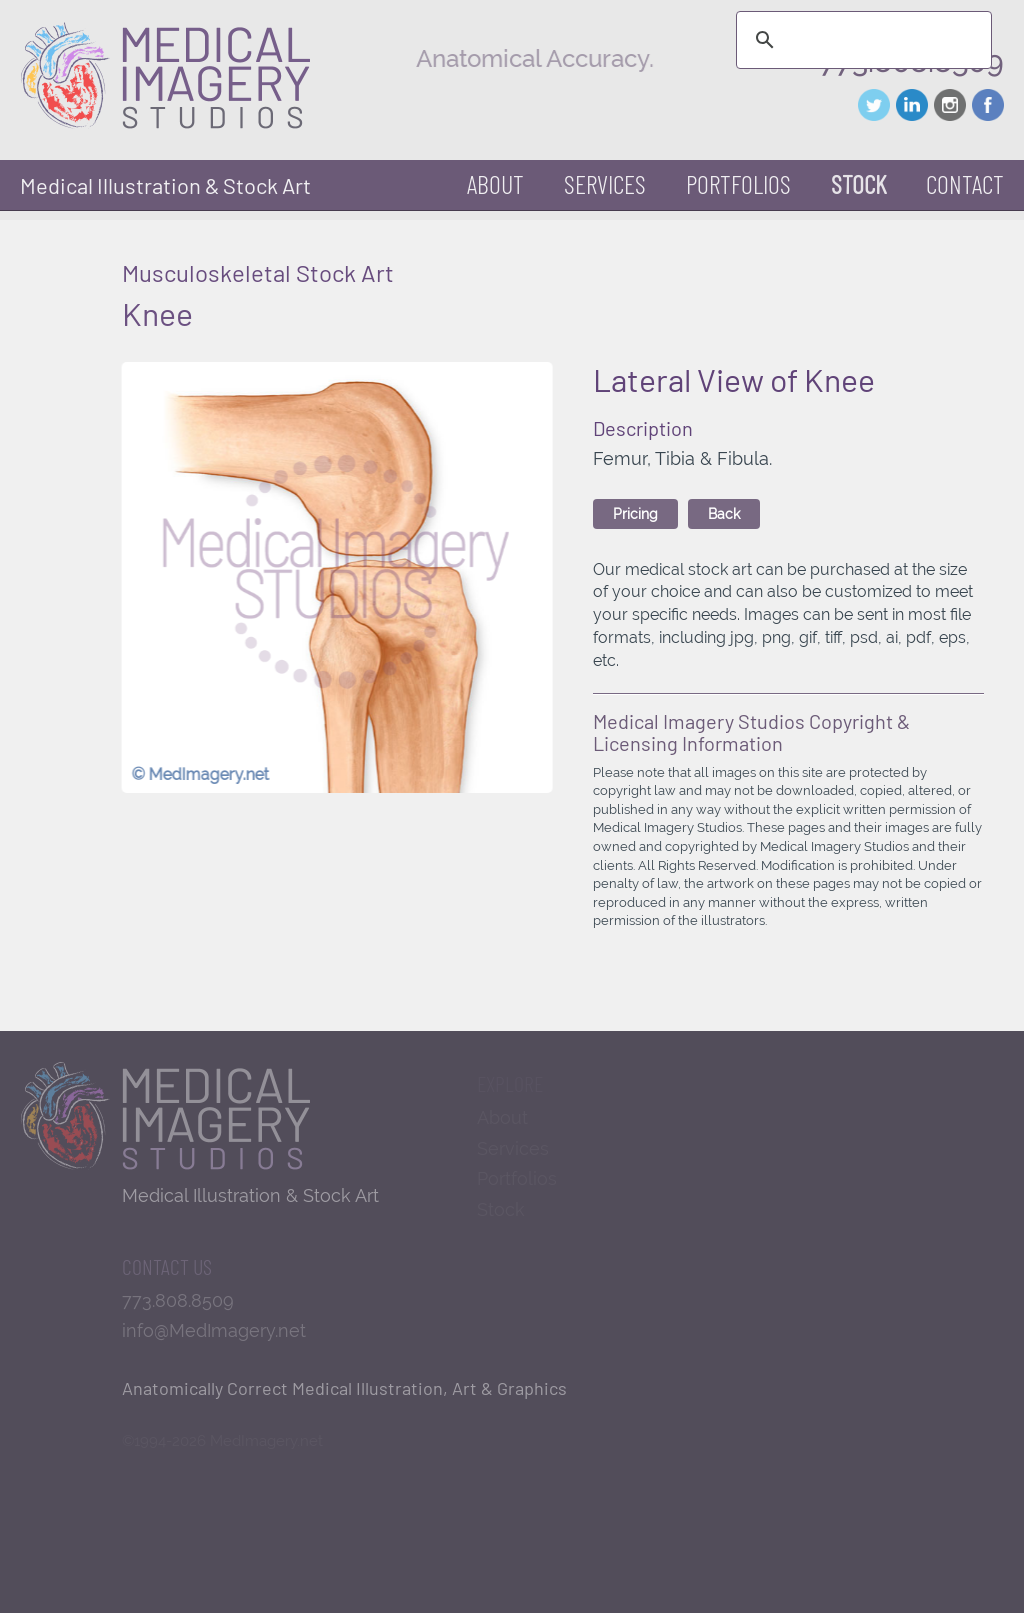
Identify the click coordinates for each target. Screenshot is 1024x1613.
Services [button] (605, 183)
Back (724, 514)
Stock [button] (858, 183)
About (495, 183)
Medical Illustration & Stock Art (165, 185)
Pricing (635, 514)
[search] (861, 40)
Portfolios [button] (738, 183)
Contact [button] (965, 183)
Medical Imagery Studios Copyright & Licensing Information (751, 732)
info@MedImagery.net (214, 1330)
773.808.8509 (178, 1300)
